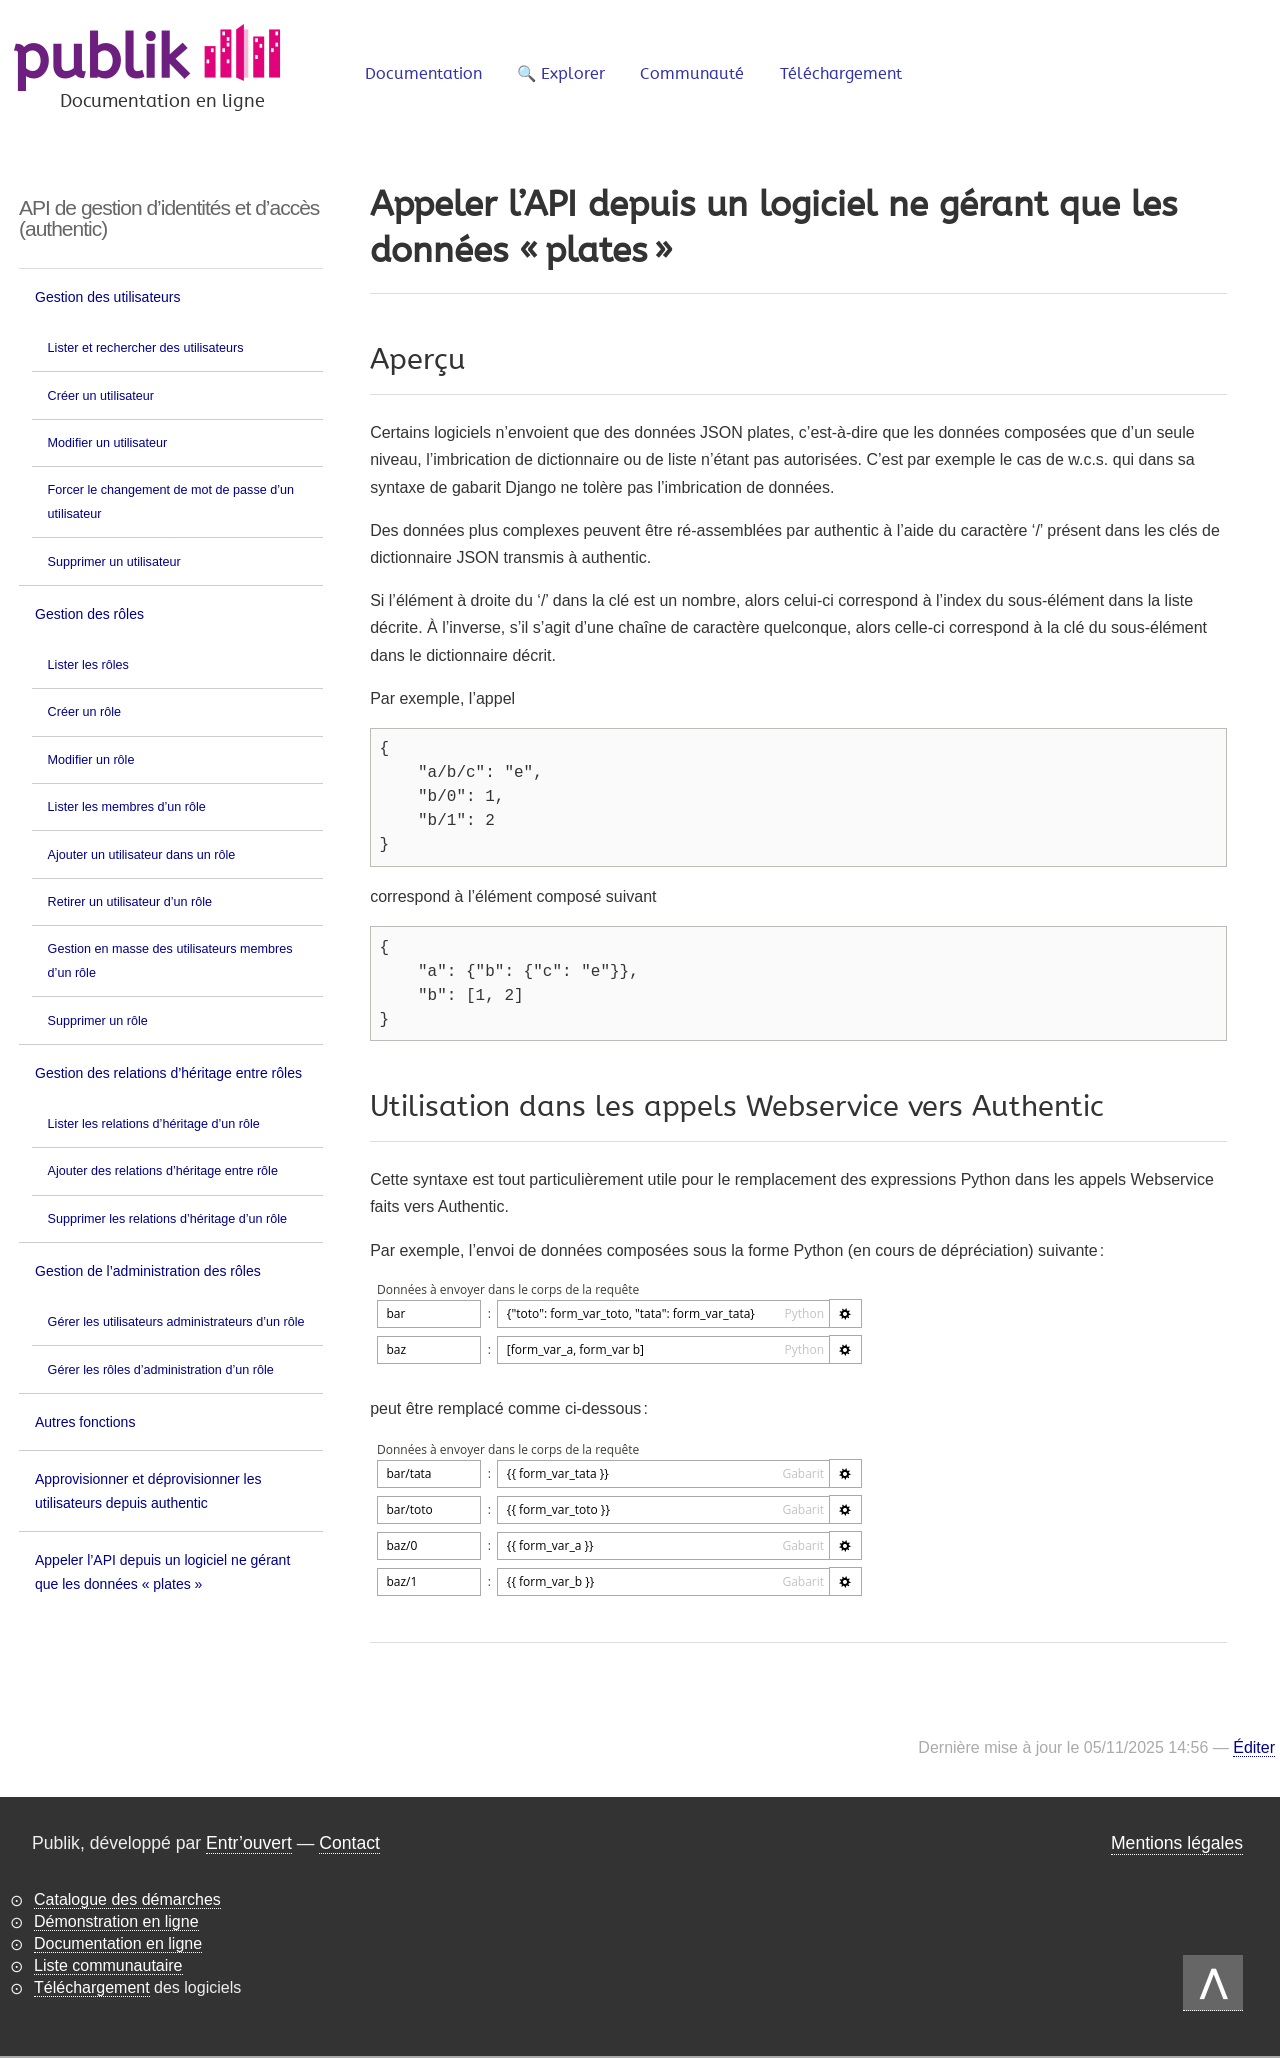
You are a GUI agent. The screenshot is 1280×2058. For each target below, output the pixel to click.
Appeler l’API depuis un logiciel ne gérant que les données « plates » (162, 1572)
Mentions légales (1177, 1843)
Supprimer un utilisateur (114, 562)
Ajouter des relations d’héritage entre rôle (163, 1171)
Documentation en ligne (118, 1943)
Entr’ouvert (249, 1843)
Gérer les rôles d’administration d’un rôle (161, 1370)
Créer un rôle (85, 712)
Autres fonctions (85, 1422)
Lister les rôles (88, 665)
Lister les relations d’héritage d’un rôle (154, 1124)
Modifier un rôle (91, 760)
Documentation (423, 74)
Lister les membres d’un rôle (127, 807)
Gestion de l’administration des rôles (148, 1271)
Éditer (1254, 1748)
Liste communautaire (108, 1965)
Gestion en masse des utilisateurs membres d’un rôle (170, 961)
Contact (349, 1843)
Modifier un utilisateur (108, 443)
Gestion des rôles (89, 614)
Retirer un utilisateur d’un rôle (130, 902)
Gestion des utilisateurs (108, 297)
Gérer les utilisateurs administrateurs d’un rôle (176, 1322)
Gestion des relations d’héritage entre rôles (168, 1073)
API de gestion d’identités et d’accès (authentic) (169, 218)
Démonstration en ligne (116, 1921)
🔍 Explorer (561, 74)
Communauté (692, 74)
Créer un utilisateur (101, 396)
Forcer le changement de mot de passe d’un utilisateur (171, 502)
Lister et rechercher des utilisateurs (146, 348)
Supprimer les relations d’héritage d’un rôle (167, 1219)
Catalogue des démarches (127, 1899)
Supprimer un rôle (98, 1021)
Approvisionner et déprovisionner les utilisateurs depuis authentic (148, 1491)
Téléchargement (841, 74)
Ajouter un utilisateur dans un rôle (142, 855)
